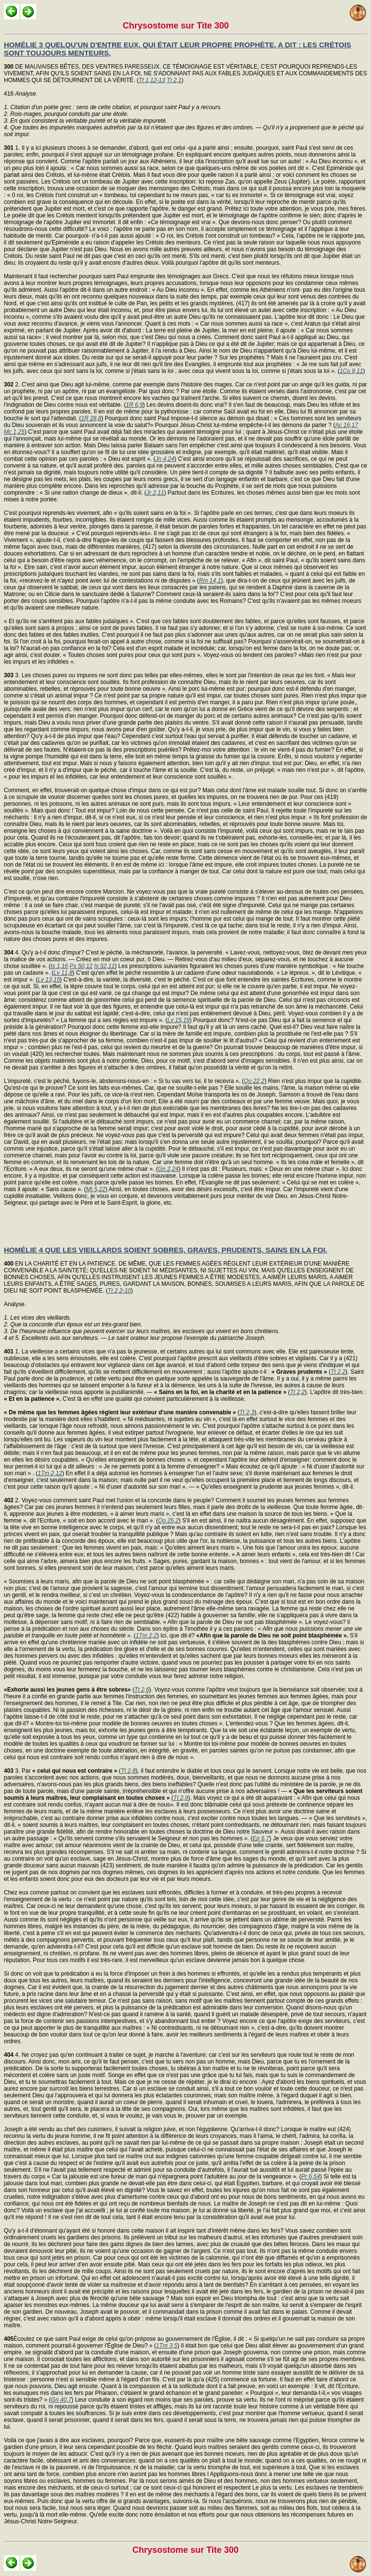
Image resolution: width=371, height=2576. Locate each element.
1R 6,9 (134, 404)
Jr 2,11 (155, 492)
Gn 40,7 (61, 2399)
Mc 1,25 (14, 431)
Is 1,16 (59, 966)
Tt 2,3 (247, 1412)
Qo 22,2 (254, 1081)
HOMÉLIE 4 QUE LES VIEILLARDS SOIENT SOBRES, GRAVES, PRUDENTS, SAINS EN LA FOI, (165, 1250)
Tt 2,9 (180, 1797)
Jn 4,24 (165, 458)
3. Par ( (62, 1770)
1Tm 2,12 (50, 1473)
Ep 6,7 (261, 1838)
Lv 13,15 (49, 979)
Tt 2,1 (174, 80)
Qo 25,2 (168, 1520)
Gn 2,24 (168, 1169)
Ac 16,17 (346, 425)
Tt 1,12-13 (152, 80)
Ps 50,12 (81, 966)
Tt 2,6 (141, 1689)
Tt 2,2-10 (119, 1290)
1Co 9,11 (351, 371)
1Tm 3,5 (166, 2345)
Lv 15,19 (178, 1020)
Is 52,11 (104, 966)
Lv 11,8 (63, 972)
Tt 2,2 (337, 1371)
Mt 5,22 (95, 1189)
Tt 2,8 (128, 1770)
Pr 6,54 (310, 2176)
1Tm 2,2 (146, 1635)
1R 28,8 (91, 418)
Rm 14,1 (210, 580)
